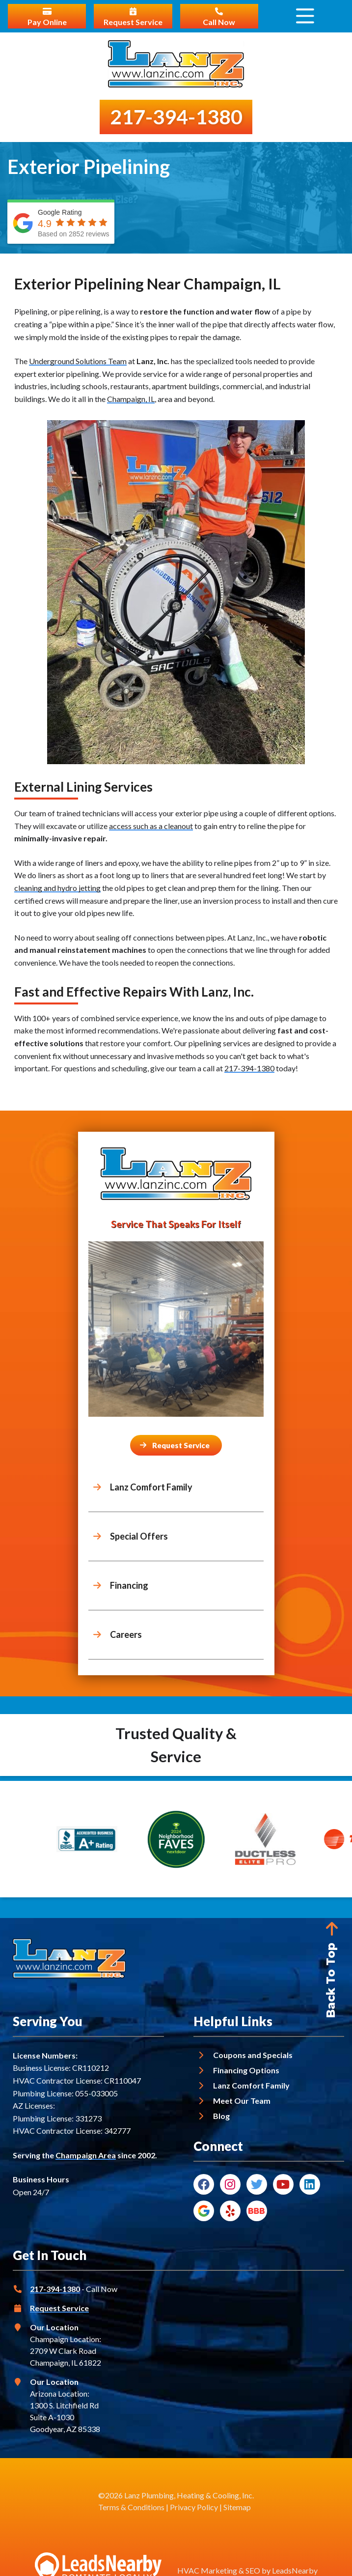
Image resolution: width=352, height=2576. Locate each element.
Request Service (59, 2308)
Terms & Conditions (131, 2507)
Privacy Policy (194, 2507)
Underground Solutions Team (78, 361)
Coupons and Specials (253, 2055)
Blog (221, 2115)
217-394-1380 (249, 1068)
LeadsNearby (295, 2570)
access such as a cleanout (151, 825)
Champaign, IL (131, 398)
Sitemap (237, 2507)
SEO (252, 2570)
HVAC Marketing (207, 2570)
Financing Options (246, 2070)
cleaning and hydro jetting (57, 887)
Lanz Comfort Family (251, 2085)
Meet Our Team (242, 2100)
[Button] (176, 1445)
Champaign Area (85, 2155)
